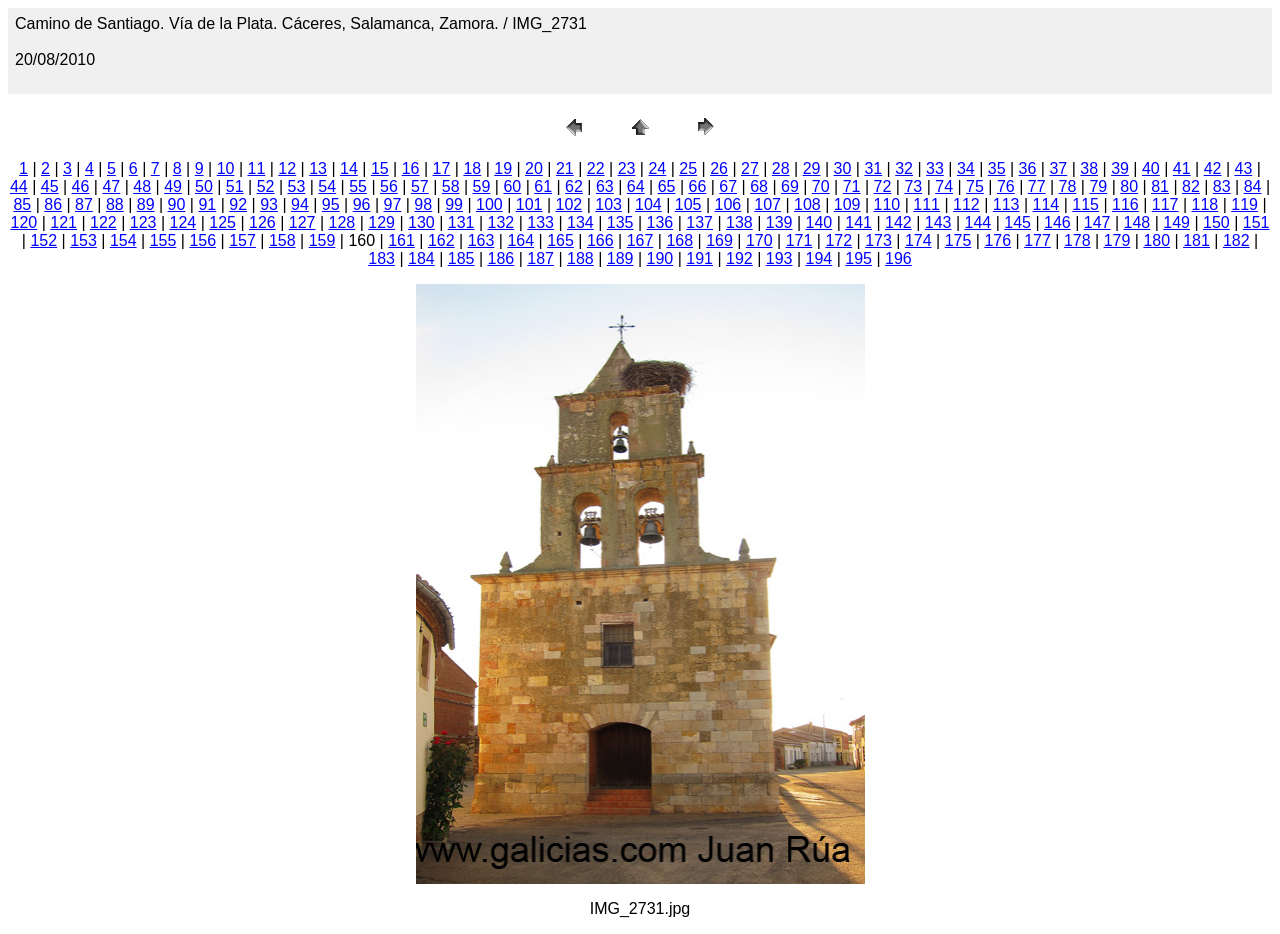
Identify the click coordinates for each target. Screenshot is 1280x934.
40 (1151, 168)
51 (235, 186)
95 (331, 204)
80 (1129, 186)
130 (421, 222)
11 (257, 168)
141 (858, 222)
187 (540, 258)
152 (43, 240)
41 (1182, 168)
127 (302, 222)
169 (719, 240)
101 (529, 204)
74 (944, 186)
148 (1137, 222)
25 (688, 168)
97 (393, 204)
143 (938, 222)
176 (997, 240)
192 (739, 258)
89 (146, 204)
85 (22, 204)
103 (608, 204)
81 (1160, 186)
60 (512, 186)
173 (878, 240)
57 (420, 186)
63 (605, 186)
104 (648, 204)
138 (739, 222)
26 (719, 168)
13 (318, 168)
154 (123, 240)
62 (574, 186)
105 (688, 204)
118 (1205, 204)
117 (1165, 204)
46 (81, 186)
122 (103, 222)
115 (1085, 204)
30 (843, 168)
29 (812, 168)
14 (349, 168)
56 (389, 186)
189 (620, 258)
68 (759, 186)
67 (728, 186)
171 (799, 240)
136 (660, 222)
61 (543, 186)
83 (1222, 186)
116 (1125, 204)
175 (958, 240)
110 (887, 204)
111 (926, 204)
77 (1037, 186)
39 (1120, 168)
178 (1077, 240)
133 (540, 222)
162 (441, 240)
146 (1057, 222)
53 (297, 186)
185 (461, 258)
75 (975, 186)
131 (461, 222)
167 (640, 240)
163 (481, 240)
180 (1156, 240)
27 (750, 168)
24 (657, 168)
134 (580, 222)
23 (627, 168)
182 (1236, 240)
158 (282, 240)
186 (501, 258)
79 (1098, 186)
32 (904, 168)
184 (421, 258)
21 (565, 168)
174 (918, 240)
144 (978, 222)
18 (472, 168)
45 (50, 186)
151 (1256, 222)
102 (569, 204)
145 (1017, 222)
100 (489, 204)
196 (898, 258)
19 (503, 168)
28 (781, 168)
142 (898, 222)
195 (858, 258)
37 (1058, 168)
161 (401, 240)
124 (183, 222)
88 (115, 204)
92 (238, 204)
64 (636, 186)
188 (580, 258)
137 (699, 222)
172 (838, 240)
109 (847, 204)
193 (779, 258)
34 (966, 168)
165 (560, 240)
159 (322, 240)
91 (207, 204)
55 (358, 186)
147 (1097, 222)
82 (1191, 186)
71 (852, 186)
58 (451, 186)
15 (380, 168)
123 (143, 222)
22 (596, 168)
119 (1244, 204)
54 (327, 186)
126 (262, 222)
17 (442, 168)
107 (767, 204)
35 (997, 168)
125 (222, 222)
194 (819, 258)
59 (482, 186)
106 (728, 204)
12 (287, 168)
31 (873, 168)
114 (1046, 204)
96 (362, 204)
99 (454, 204)
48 (142, 186)
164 (520, 240)
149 (1176, 222)
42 (1213, 168)
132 (501, 222)
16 (411, 168)
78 (1068, 186)
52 (266, 186)
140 (819, 222)
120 (24, 222)
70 (821, 186)
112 (966, 204)
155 (163, 240)
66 (697, 186)
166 (600, 240)
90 (177, 204)
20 (534, 168)
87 (84, 204)
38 (1089, 168)
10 (226, 168)
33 (935, 168)
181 (1196, 240)
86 (53, 204)
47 (111, 186)
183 (381, 258)
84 (1253, 186)
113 (1006, 204)
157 (242, 240)
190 (660, 258)
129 (381, 222)
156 (202, 240)
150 (1216, 222)
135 (620, 222)
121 (63, 222)
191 (699, 258)
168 (679, 240)
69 (790, 186)
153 (83, 240)
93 (269, 204)
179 (1117, 240)
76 (1006, 186)
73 (913, 186)
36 (1028, 168)
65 (667, 186)
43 (1244, 168)
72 (883, 186)
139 (779, 222)
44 (19, 186)
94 (300, 204)
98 (423, 204)
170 (759, 240)
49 (173, 186)
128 (342, 222)
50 (204, 186)
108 (807, 204)
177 (1037, 240)
